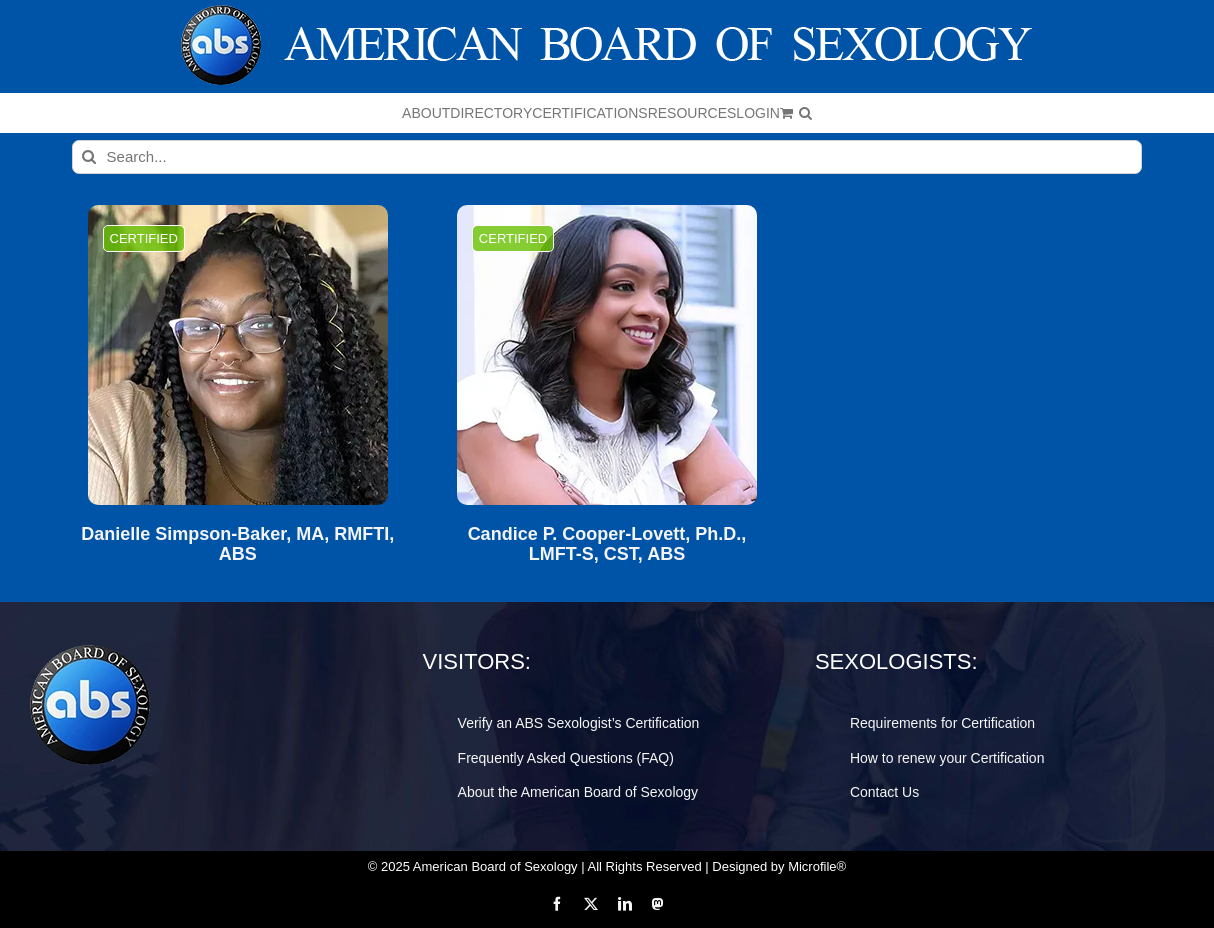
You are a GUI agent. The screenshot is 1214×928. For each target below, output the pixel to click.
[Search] (89, 157)
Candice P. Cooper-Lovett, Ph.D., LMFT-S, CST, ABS (607, 544)
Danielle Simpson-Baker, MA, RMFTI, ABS (237, 544)
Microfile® (817, 866)
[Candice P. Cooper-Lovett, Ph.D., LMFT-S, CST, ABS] (607, 355)
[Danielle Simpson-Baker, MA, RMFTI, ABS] (238, 355)
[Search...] (607, 157)
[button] (805, 113)
